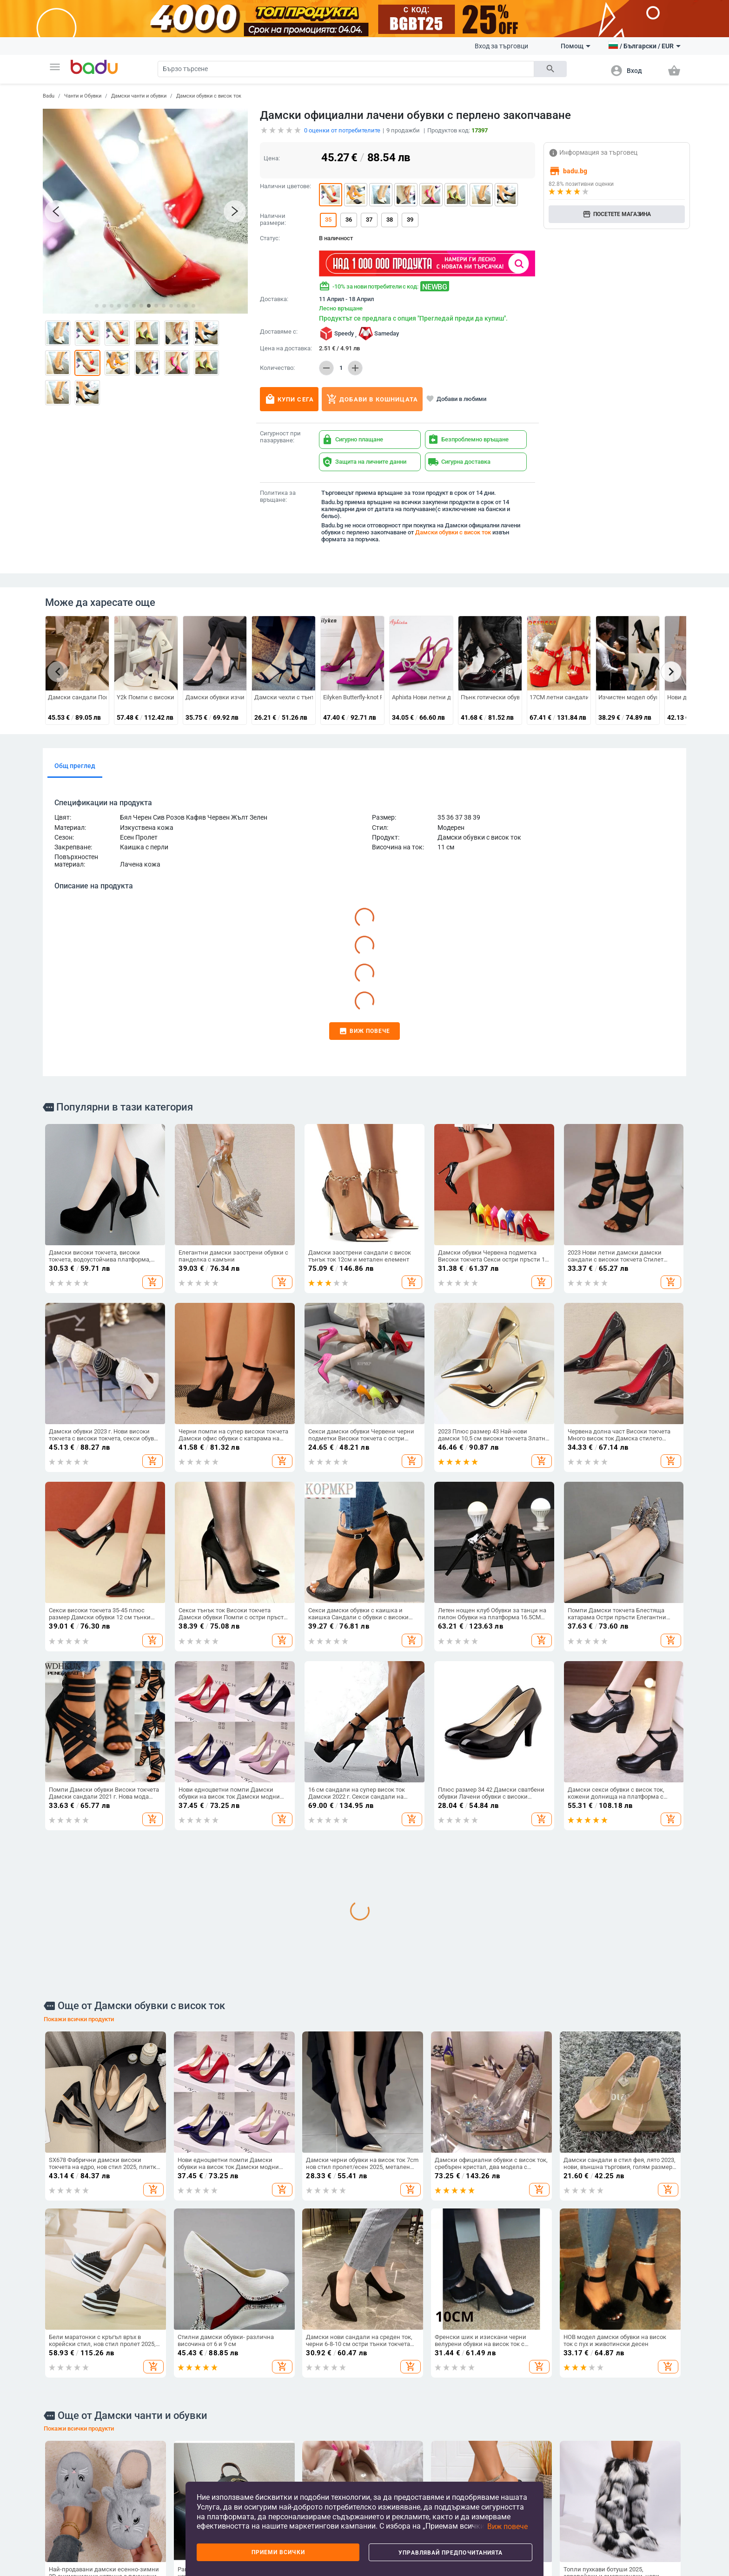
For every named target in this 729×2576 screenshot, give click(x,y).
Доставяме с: (279, 332)
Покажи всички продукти (79, 2019)
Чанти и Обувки (82, 96)
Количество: (277, 368)
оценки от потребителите (342, 130)
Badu (48, 96)
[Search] (346, 69)
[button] (55, 67)
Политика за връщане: (278, 496)
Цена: (272, 158)
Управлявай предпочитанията (450, 2553)
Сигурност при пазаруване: (280, 437)
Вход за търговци (501, 46)
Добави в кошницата (372, 399)
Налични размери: (273, 219)
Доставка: (274, 299)
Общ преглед (74, 765)
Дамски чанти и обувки (138, 96)
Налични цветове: (285, 186)
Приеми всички (278, 2552)
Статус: (270, 238)
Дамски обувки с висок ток (208, 96)
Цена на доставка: (286, 348)
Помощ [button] (575, 46)
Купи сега (289, 399)
